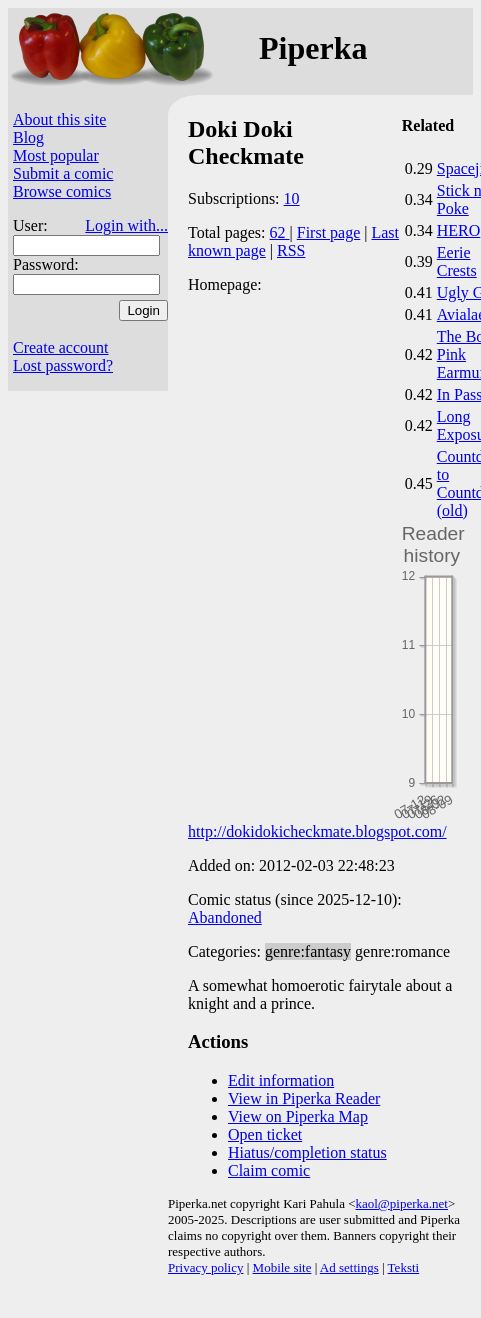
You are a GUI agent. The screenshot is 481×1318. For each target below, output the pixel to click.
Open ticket (265, 1134)
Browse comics (62, 191)
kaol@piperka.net (401, 1203)
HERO (459, 230)
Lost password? (63, 365)
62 (280, 232)
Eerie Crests (457, 261)
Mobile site (282, 1267)
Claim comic (269, 1170)
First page (329, 232)
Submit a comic (63, 173)
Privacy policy (205, 1267)
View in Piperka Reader (304, 1098)
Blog (28, 137)
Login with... (126, 225)
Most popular (56, 155)
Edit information (281, 1080)
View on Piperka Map (298, 1116)
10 (292, 198)
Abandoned (225, 917)
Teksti (404, 1267)
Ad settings (349, 1267)
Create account (61, 347)
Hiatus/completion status (307, 1152)
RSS (291, 250)
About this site (59, 119)
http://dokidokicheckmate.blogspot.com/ (317, 831)
